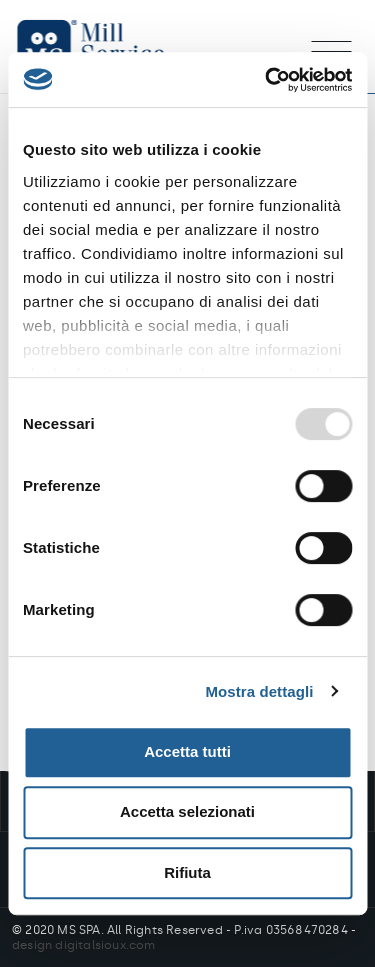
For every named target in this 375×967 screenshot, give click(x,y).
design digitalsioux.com (84, 945)
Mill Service (110, 46)
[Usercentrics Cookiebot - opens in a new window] (267, 80)
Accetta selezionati (187, 811)
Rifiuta (187, 872)
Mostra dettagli (259, 691)
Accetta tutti (187, 751)
